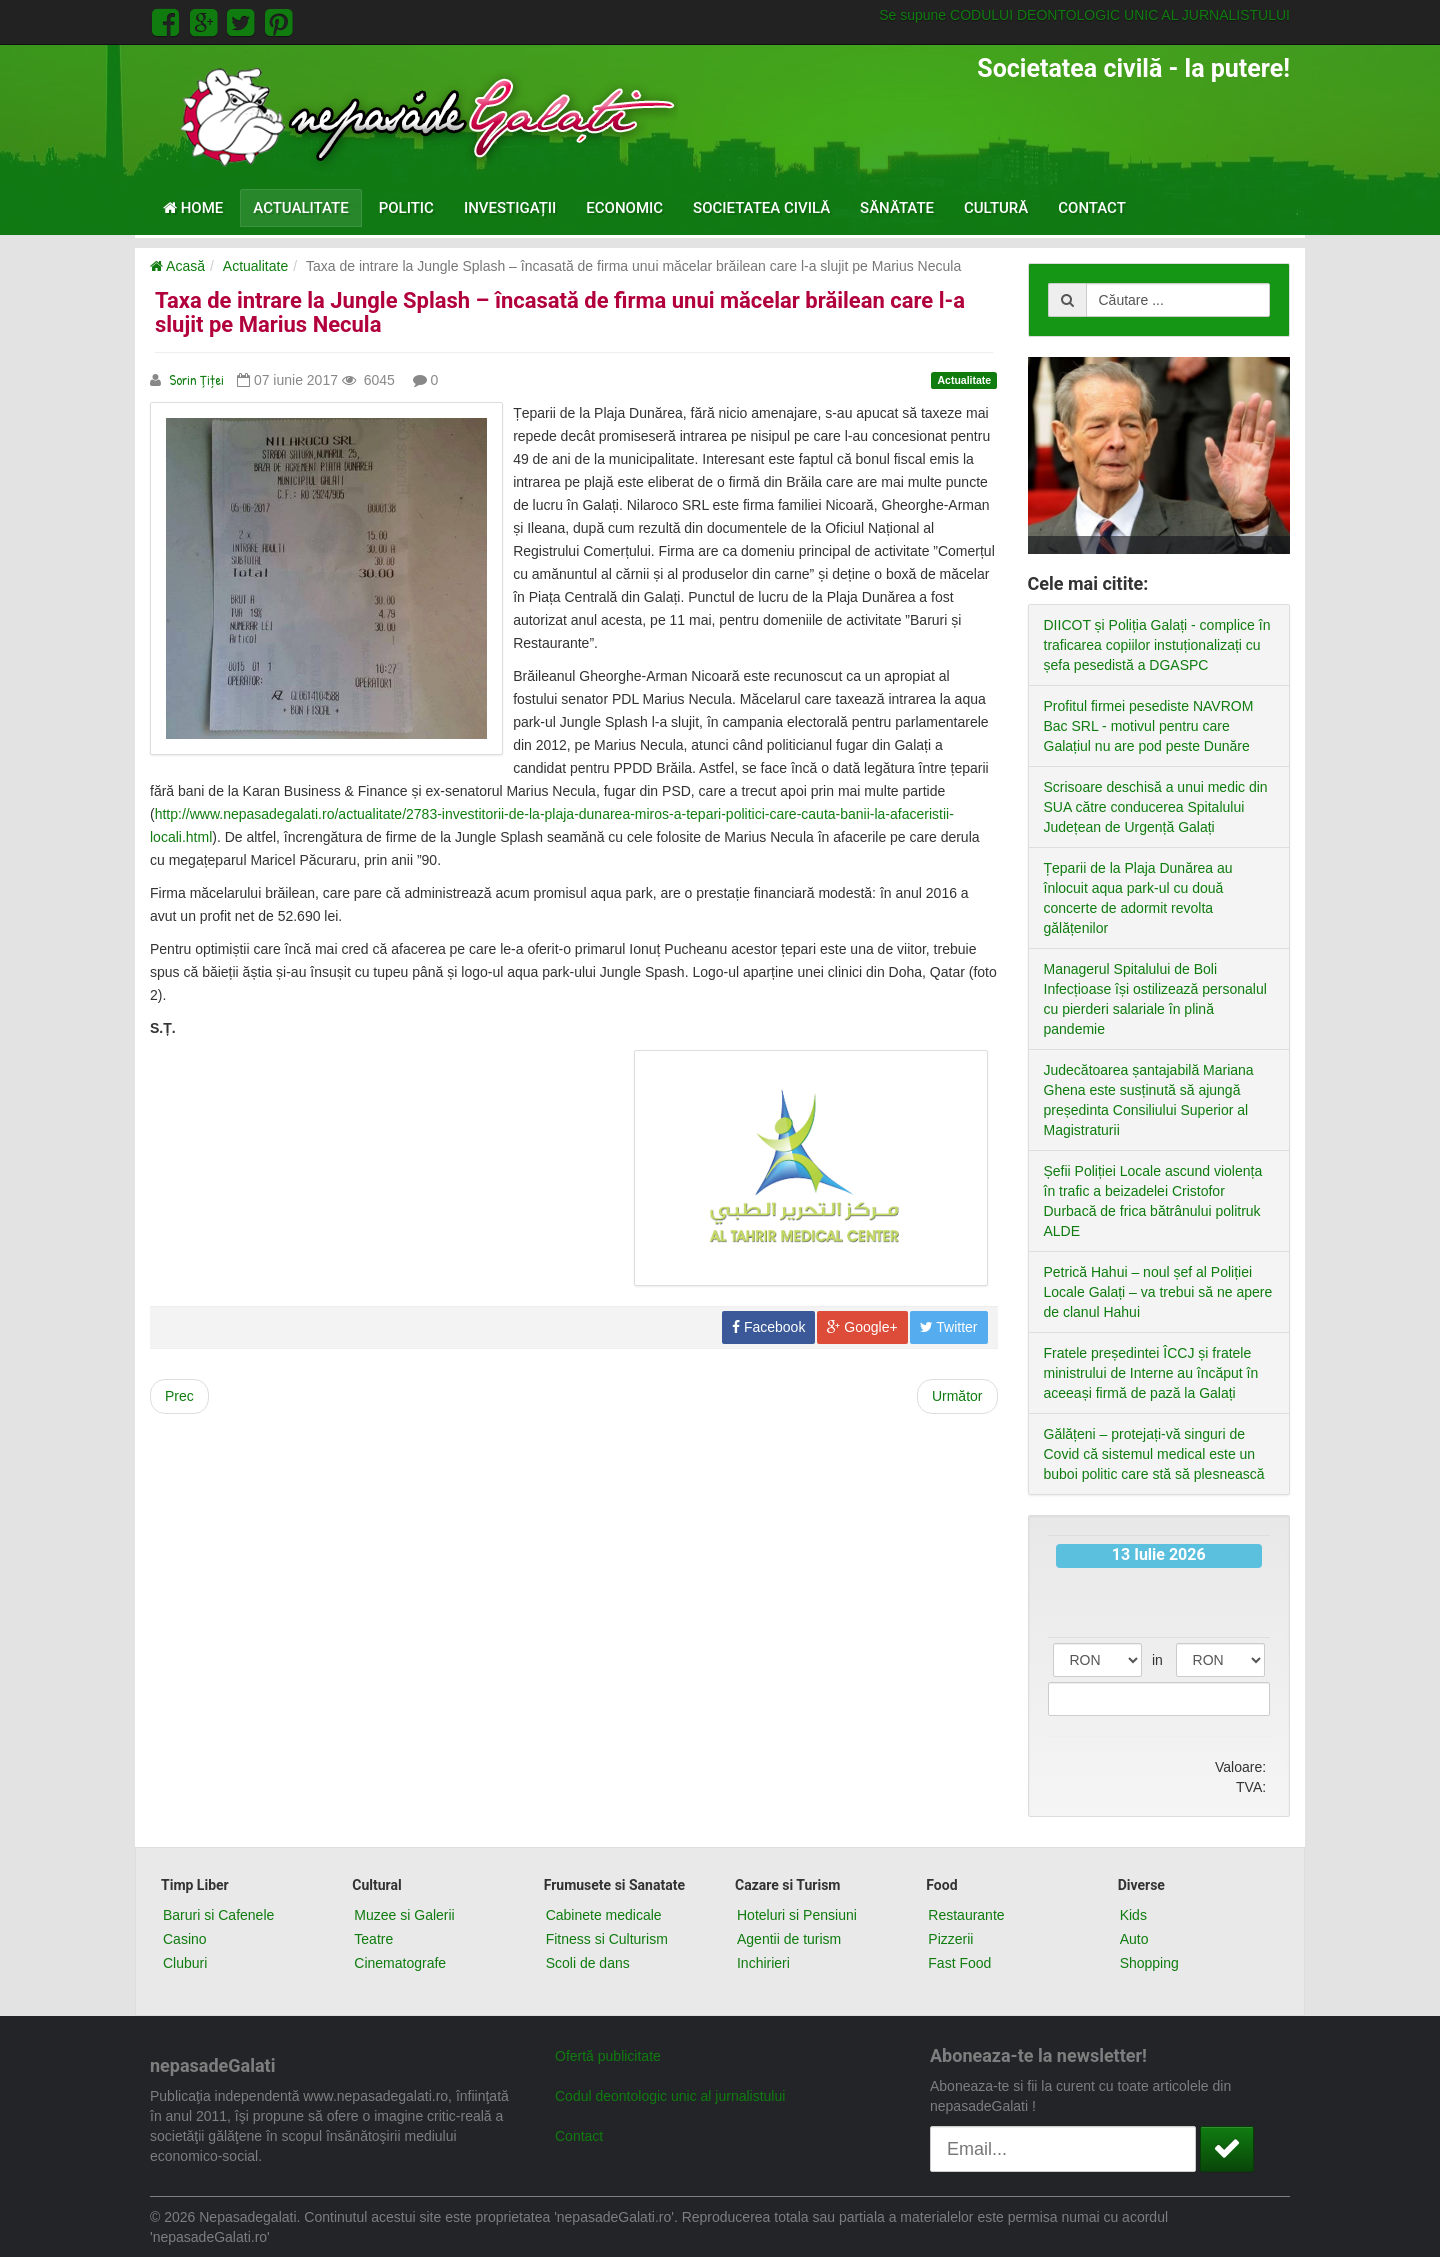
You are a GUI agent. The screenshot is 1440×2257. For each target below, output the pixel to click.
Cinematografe (400, 1963)
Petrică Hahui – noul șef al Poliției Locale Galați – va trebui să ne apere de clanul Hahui (1158, 1292)
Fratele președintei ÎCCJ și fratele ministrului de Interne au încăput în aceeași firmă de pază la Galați (1151, 1373)
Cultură (996, 208)
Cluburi (185, 1963)
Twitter (949, 1327)
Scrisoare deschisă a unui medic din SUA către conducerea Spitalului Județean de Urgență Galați (1156, 807)
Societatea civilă (761, 208)
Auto (1134, 1939)
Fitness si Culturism (607, 1939)
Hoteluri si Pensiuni (797, 1915)
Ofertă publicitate (608, 2056)
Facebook (768, 1327)
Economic (624, 208)
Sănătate (897, 208)
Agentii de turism (789, 1939)
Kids (1133, 1915)
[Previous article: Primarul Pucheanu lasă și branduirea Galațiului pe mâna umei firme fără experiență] (179, 1396)
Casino (185, 1939)
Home (193, 208)
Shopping (1149, 1963)
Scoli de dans (588, 1963)
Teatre (373, 1939)
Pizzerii (950, 1939)
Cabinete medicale (604, 1915)
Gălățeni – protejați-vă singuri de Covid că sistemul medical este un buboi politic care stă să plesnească (1154, 1454)
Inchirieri (763, 1963)
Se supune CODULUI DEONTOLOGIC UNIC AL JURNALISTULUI (1084, 15)
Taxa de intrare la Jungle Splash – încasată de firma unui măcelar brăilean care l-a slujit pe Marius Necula (560, 312)
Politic (406, 208)
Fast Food (959, 1963)
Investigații (510, 208)
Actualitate (300, 208)
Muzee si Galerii (404, 1915)
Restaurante (966, 1915)
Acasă (177, 266)
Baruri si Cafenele (218, 1915)
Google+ (862, 1327)
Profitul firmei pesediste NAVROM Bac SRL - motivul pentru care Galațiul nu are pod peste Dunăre (1149, 726)
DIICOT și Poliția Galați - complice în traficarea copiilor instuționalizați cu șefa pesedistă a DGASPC (1157, 645)
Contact (1092, 208)
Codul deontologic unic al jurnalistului (670, 2096)
